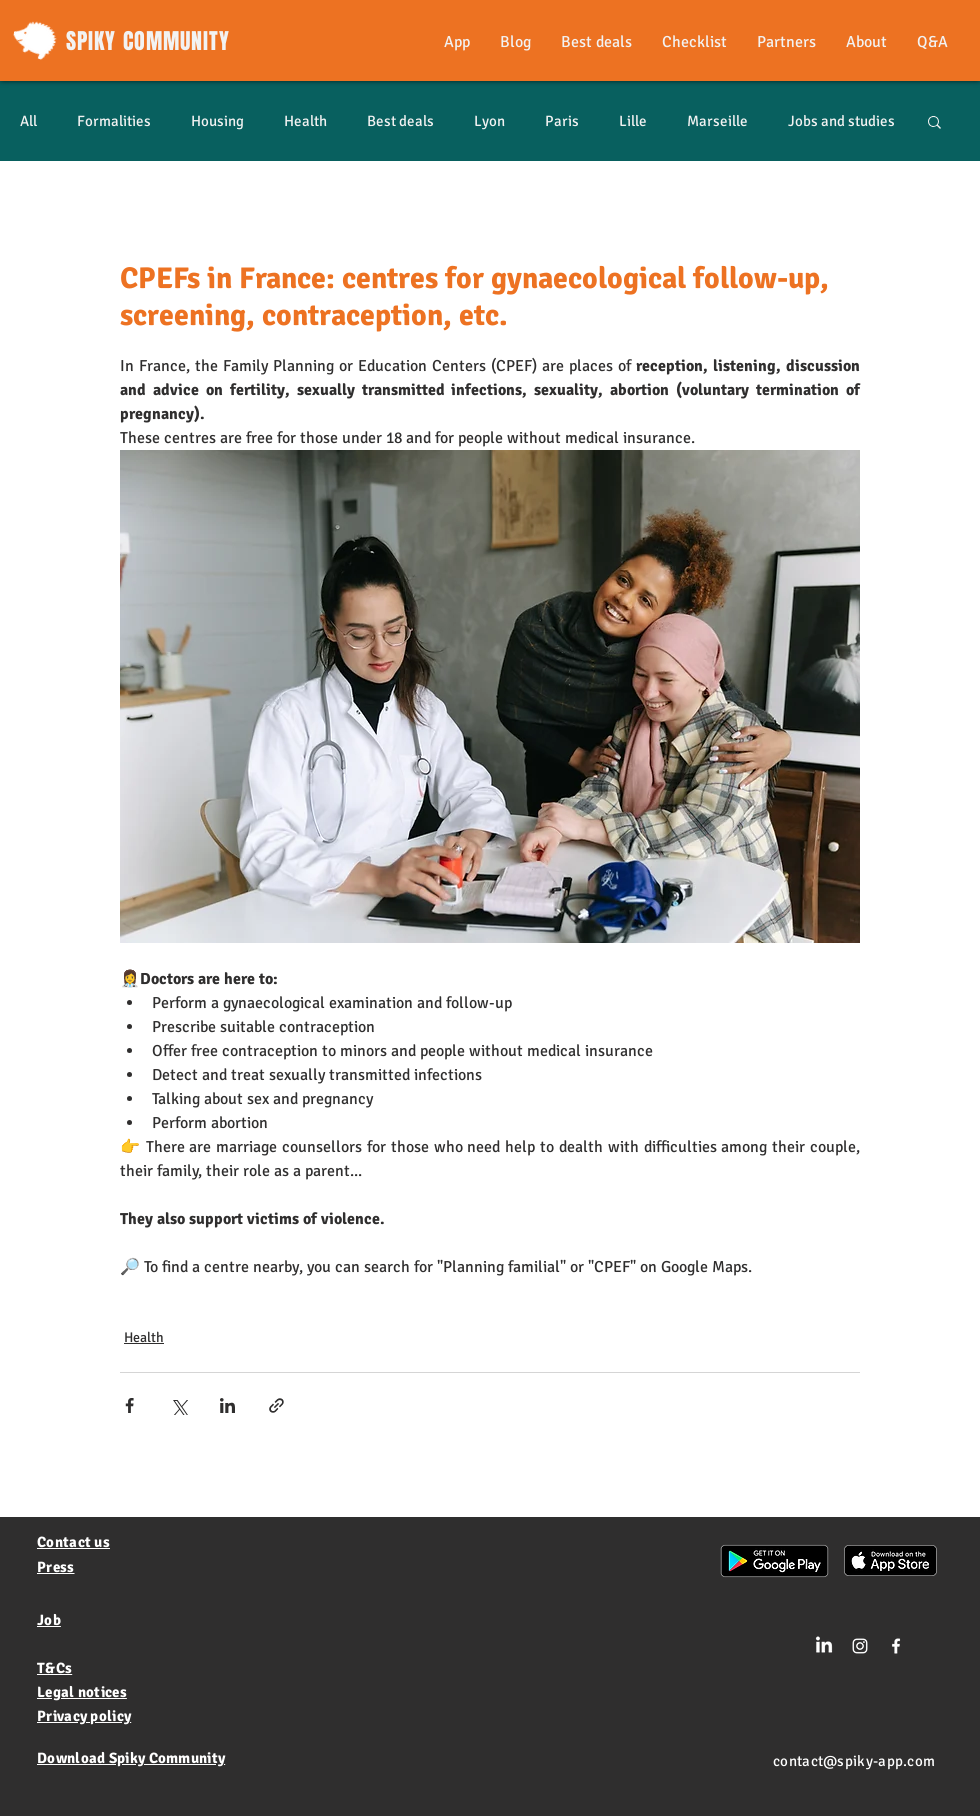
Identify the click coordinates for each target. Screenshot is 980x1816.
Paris (562, 121)
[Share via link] (276, 1405)
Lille (633, 121)
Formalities (114, 121)
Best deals (400, 121)
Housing (217, 121)
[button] (934, 121)
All (28, 121)
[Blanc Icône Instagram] (860, 1646)
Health (305, 121)
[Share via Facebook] (129, 1405)
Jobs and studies (841, 121)
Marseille (717, 121)
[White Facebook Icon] (896, 1646)
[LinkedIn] (824, 1646)
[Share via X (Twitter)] (178, 1405)
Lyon (489, 121)
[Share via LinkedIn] (227, 1405)
